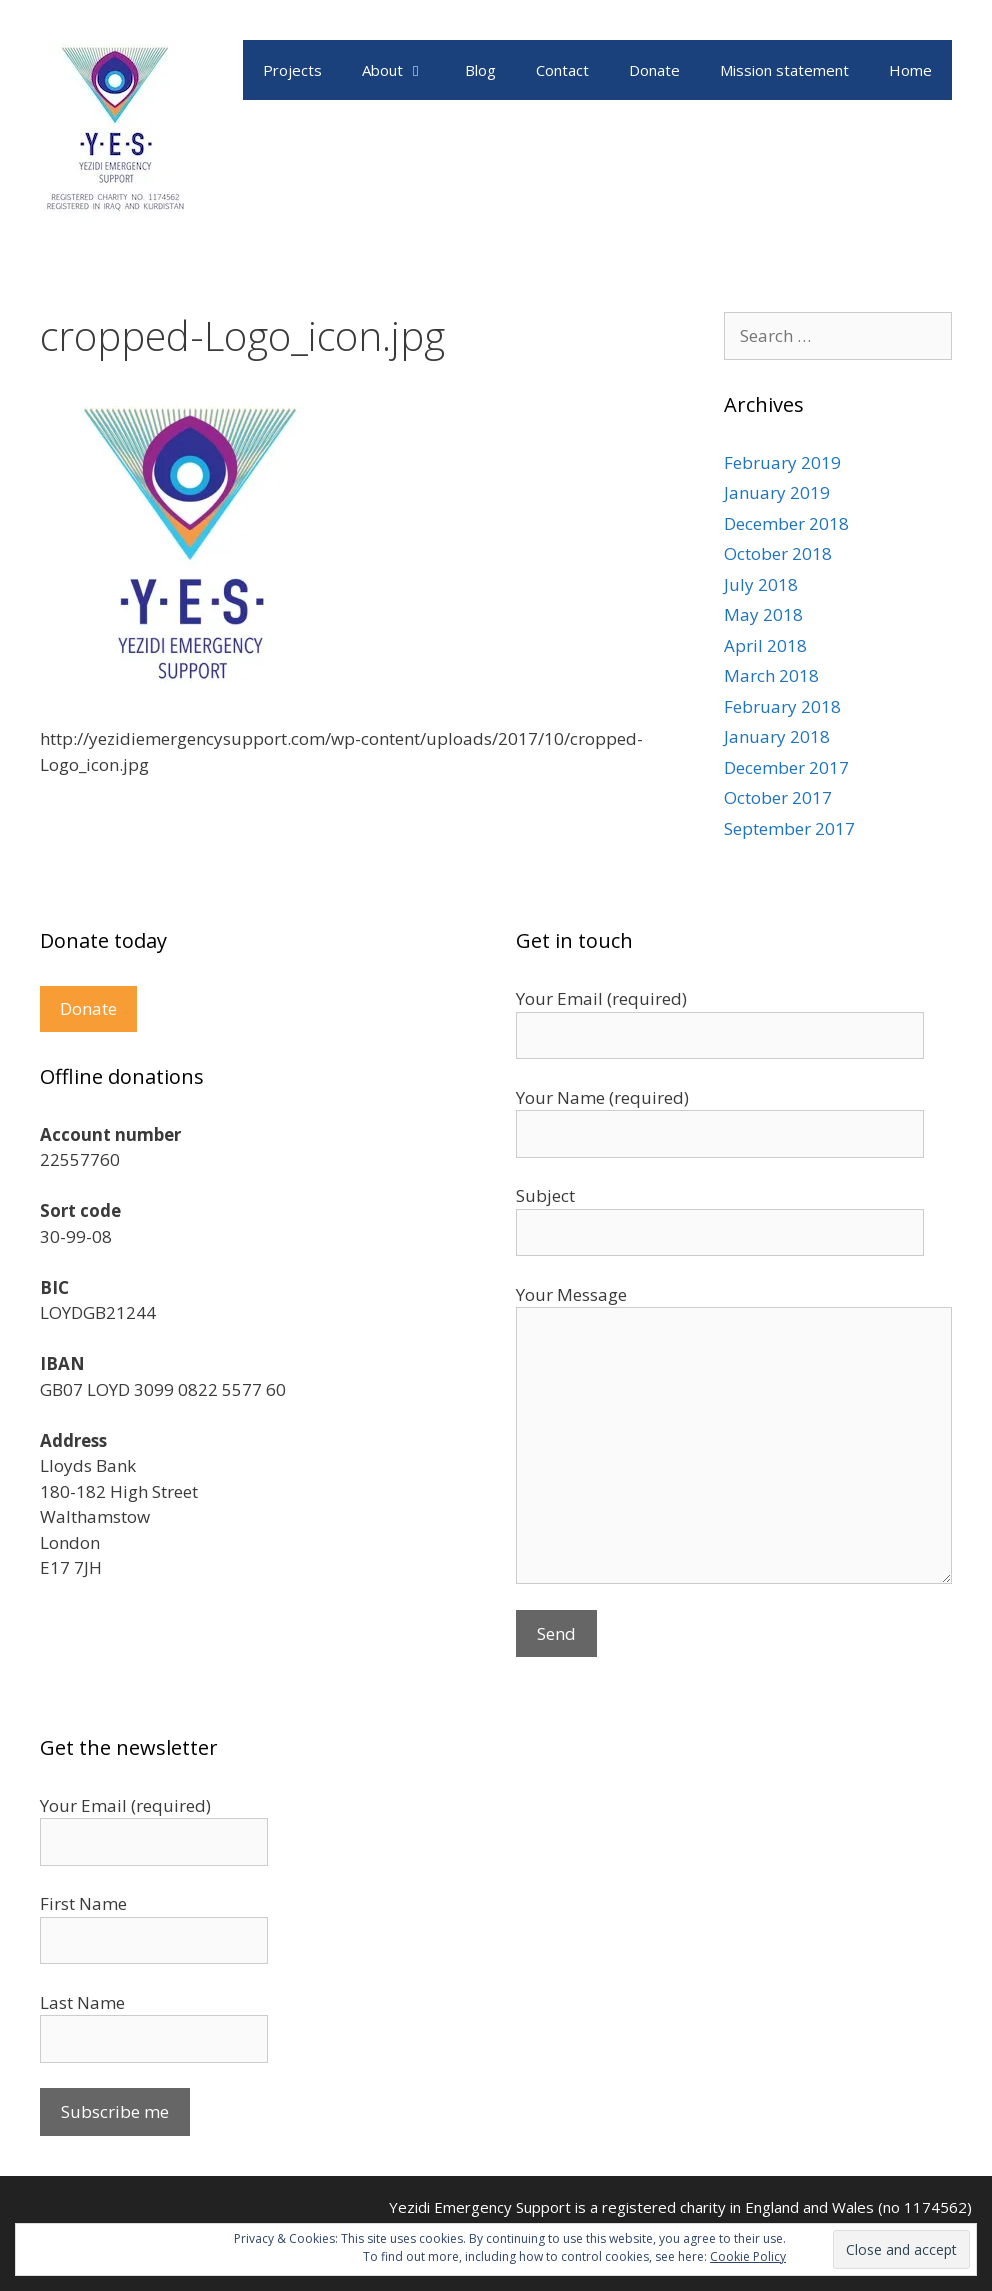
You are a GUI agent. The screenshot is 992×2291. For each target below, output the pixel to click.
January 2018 (777, 736)
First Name (83, 1903)
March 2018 (771, 675)
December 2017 (786, 767)
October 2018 (778, 553)
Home (910, 70)
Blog (480, 70)
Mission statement (784, 70)
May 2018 (763, 614)
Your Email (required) (125, 1805)
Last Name (82, 2002)
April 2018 (765, 645)
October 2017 (778, 797)
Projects (292, 70)
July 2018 (761, 584)
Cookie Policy (748, 2256)
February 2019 (782, 462)
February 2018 (782, 706)
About (403, 70)
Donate (654, 70)
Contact (562, 70)
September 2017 (789, 828)
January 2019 (777, 492)
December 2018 (786, 523)
